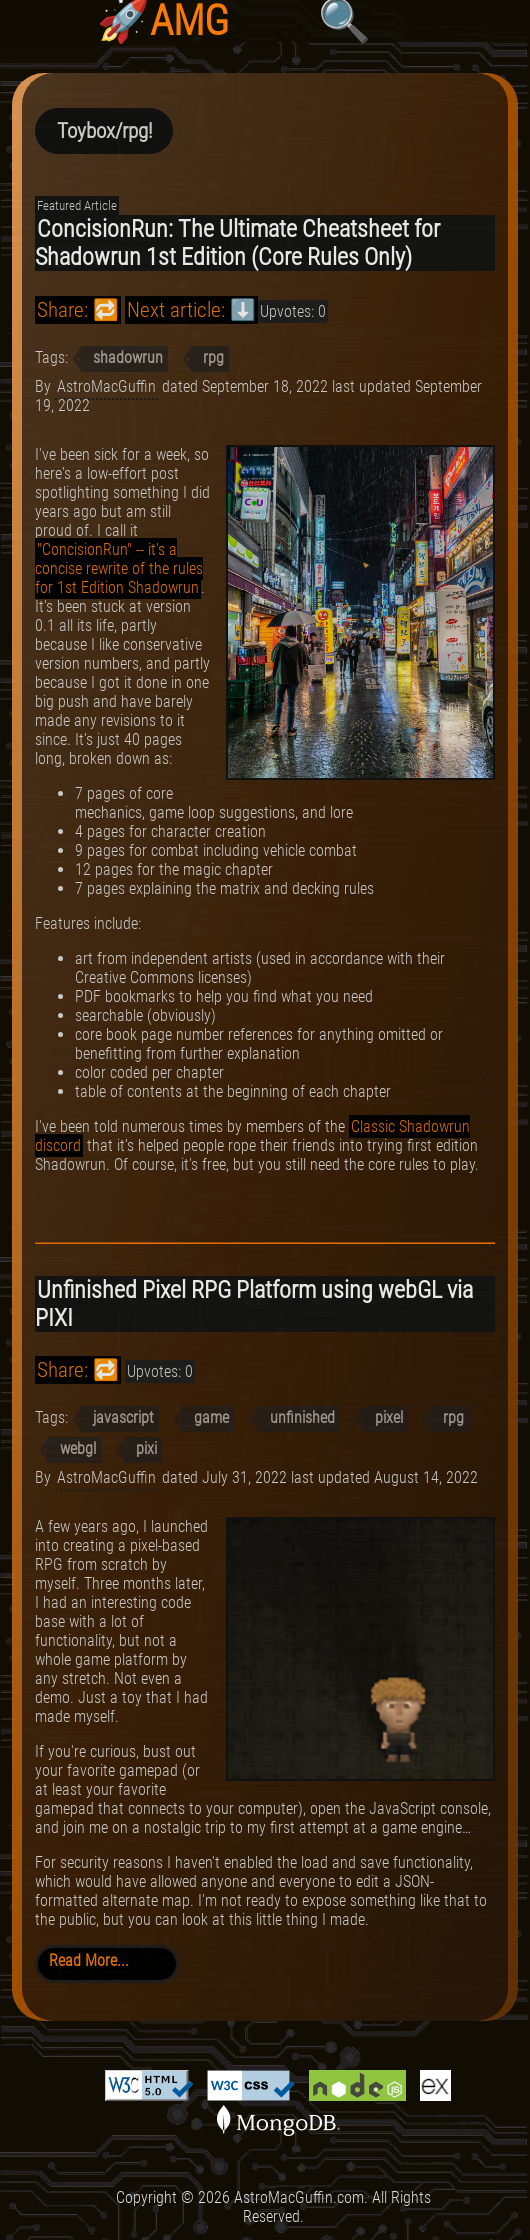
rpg (213, 357)
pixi (146, 1448)
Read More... (89, 1960)
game (211, 1417)
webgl (78, 1448)
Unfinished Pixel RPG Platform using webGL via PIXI (254, 1304)
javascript (123, 1417)
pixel (389, 1417)
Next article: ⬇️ (191, 310)
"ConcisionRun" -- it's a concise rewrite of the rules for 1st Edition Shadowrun (119, 568)
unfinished (302, 1417)
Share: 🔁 (78, 310)
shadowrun (128, 357)
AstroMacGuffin (106, 386)
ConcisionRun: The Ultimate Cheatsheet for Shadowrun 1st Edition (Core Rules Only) (237, 243)
